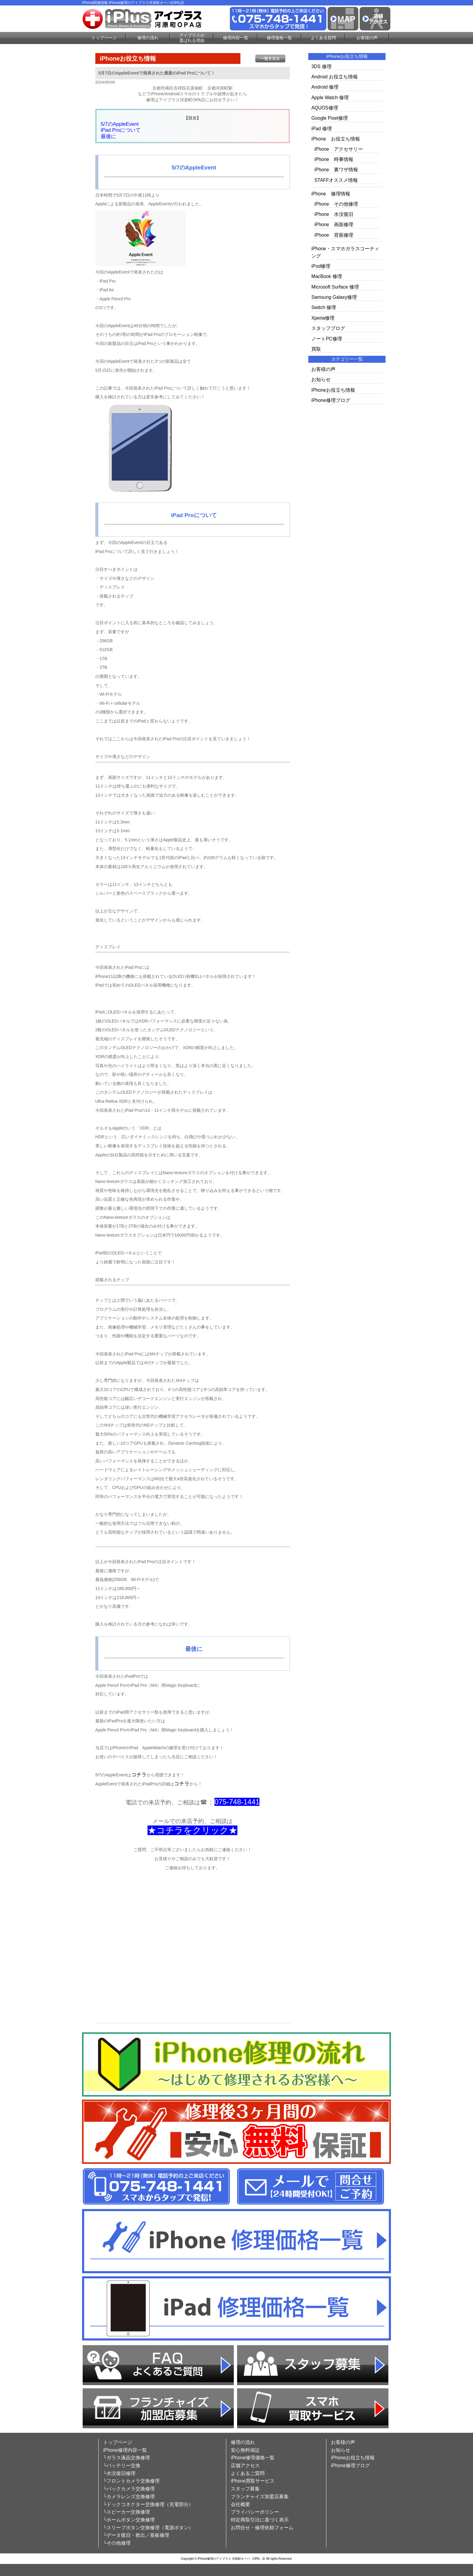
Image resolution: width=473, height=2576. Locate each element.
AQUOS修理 (324, 107)
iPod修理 (320, 266)
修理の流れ (147, 37)
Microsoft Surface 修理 (335, 286)
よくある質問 (323, 37)
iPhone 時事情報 (333, 159)
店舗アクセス (245, 2465)
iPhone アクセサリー (338, 149)
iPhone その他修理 (336, 204)
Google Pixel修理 (329, 118)
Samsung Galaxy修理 (334, 297)
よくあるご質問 (248, 2473)
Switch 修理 (323, 307)
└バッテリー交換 (121, 2465)
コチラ (139, 1775)
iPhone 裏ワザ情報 (336, 169)
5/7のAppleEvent (120, 124)
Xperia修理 (323, 318)
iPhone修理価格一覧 (253, 2457)
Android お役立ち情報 (334, 76)
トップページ (104, 37)
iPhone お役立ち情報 (335, 138)
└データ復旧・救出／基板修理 (136, 2535)
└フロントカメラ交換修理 (131, 2480)
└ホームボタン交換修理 (129, 2519)
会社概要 (240, 2504)
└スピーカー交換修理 (126, 2511)
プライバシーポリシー (255, 2511)
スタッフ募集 (245, 2488)
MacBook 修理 (326, 276)
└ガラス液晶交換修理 (126, 2457)
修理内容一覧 (235, 37)
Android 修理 (324, 87)
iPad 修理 (321, 128)
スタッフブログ (328, 328)
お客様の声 (367, 37)
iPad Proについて (121, 130)
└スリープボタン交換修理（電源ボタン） (148, 2527)
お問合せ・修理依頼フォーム (262, 2527)
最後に (108, 136)
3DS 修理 (321, 66)
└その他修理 (117, 2543)
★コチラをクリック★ (192, 1830)
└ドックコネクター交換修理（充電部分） (148, 2504)
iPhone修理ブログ (330, 400)
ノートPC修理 (326, 338)
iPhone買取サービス (253, 2480)
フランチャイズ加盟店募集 (260, 2496)
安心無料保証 (245, 2450)
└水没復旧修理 (119, 2473)
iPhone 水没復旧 (333, 214)
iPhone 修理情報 (330, 193)
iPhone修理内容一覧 (125, 2450)
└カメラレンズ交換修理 (129, 2496)
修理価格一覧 (279, 37)
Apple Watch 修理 (330, 97)
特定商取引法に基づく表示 (260, 2519)
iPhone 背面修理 (333, 235)
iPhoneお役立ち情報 (333, 390)
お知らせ (321, 379)
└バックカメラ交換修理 (129, 2488)
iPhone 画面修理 (333, 224)
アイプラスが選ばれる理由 (192, 38)
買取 (316, 349)
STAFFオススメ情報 (336, 180)
